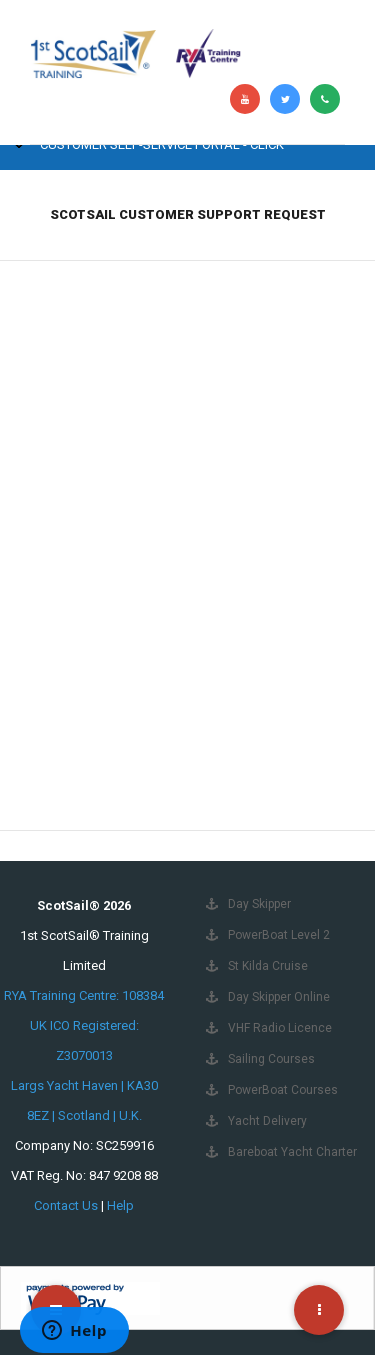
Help (120, 1205)
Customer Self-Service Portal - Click (162, 144)
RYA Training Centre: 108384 (84, 995)
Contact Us (66, 1205)
